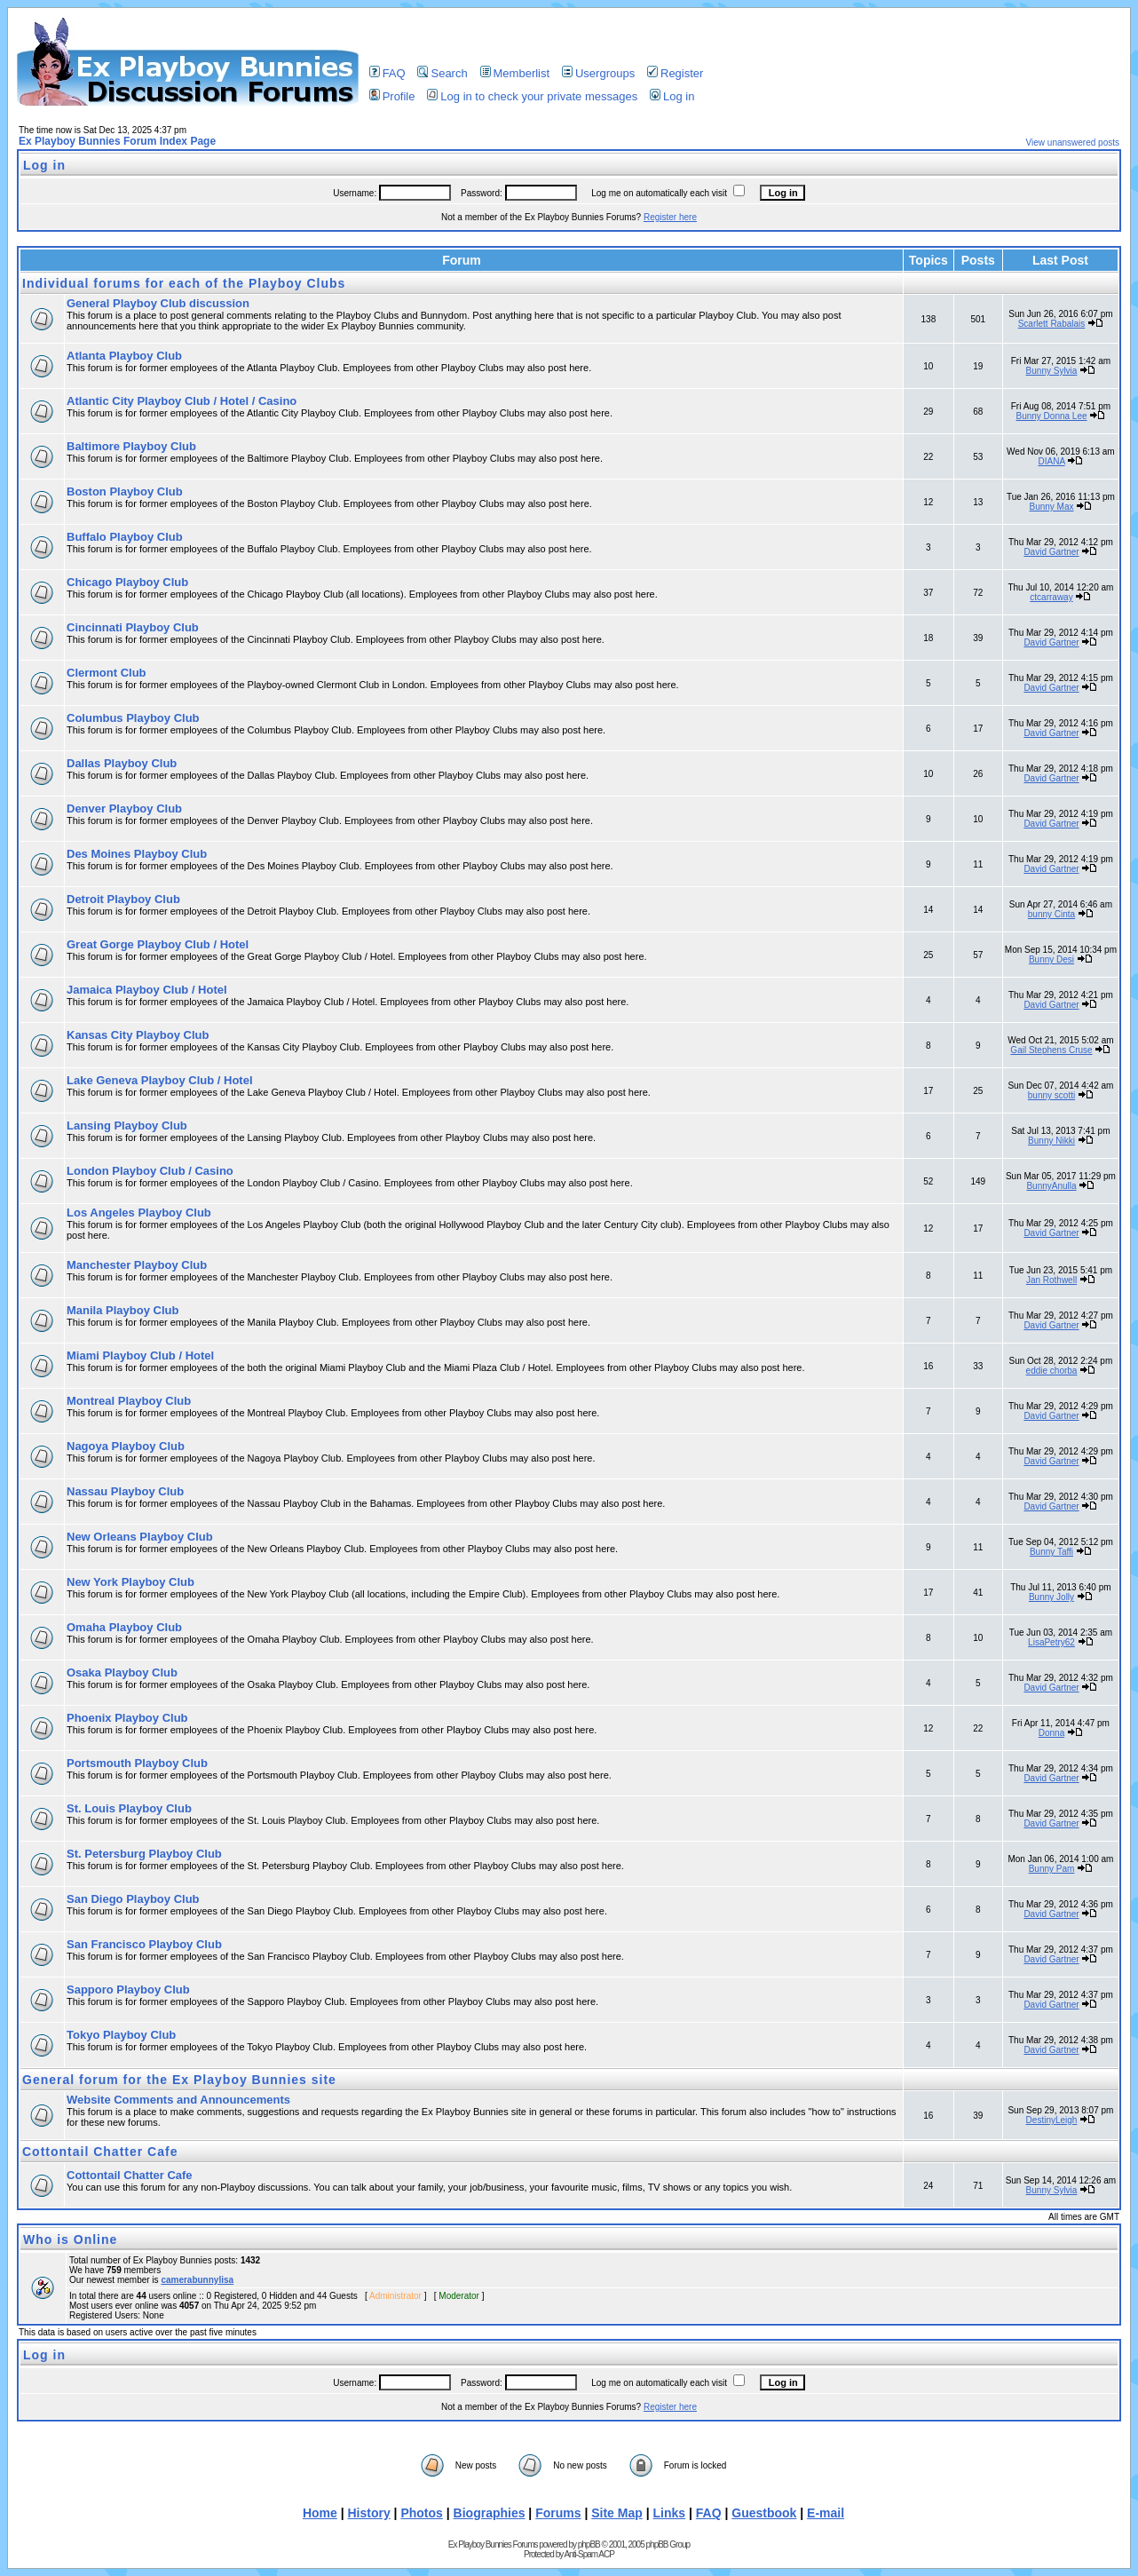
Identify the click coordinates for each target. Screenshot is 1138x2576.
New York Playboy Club (130, 1582)
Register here (670, 217)
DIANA (1052, 461)
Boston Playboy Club (125, 491)
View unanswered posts (1072, 142)
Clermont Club (106, 672)
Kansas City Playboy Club (138, 1035)
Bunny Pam (1052, 1869)
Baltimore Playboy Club (131, 446)
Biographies (490, 2513)
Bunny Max (1051, 506)
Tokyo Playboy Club (121, 2034)
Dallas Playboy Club (122, 763)
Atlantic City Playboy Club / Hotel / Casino (181, 401)
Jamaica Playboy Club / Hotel (147, 989)
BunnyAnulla (1051, 1186)
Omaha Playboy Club (124, 1627)
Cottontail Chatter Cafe (100, 2151)
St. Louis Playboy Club (129, 1808)
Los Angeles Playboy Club (139, 1212)
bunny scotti (1051, 1095)
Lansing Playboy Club (127, 1125)
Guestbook (763, 2513)
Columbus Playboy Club (133, 718)
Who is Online (70, 2239)
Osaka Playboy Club (122, 1672)
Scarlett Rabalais (1052, 324)
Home (320, 2513)
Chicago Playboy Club (127, 582)
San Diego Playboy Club (133, 1899)
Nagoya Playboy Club (126, 1446)
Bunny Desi (1051, 959)
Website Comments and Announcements (178, 2099)
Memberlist (515, 73)
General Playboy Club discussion (158, 303)
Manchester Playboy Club (137, 1265)
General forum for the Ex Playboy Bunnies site (179, 2080)
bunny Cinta (1051, 914)
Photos (421, 2513)
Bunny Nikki (1051, 1140)
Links (669, 2513)
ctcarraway (1051, 597)
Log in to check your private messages (532, 96)
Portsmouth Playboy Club (137, 1763)
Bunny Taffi (1051, 1552)
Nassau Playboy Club (125, 1491)
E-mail (825, 2513)
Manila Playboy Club (122, 1310)
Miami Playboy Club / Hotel (140, 1355)
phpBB (589, 2544)
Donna (1051, 1733)
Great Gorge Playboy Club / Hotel (158, 944)
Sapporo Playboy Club (128, 1989)
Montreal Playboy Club (129, 1400)
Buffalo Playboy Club (125, 536)
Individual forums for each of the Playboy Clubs (183, 283)
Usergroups (598, 73)
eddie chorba (1052, 1370)
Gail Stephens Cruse (1051, 1050)
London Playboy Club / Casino (150, 1170)
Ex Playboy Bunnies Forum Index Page (117, 141)
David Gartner (1051, 552)
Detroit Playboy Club (123, 899)
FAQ (387, 73)
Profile (392, 96)
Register (675, 73)
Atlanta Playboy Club (124, 355)
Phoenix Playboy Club (127, 1717)
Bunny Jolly (1051, 1597)
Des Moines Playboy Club (137, 853)
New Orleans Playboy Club (140, 1536)
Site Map (617, 2513)
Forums (558, 2513)
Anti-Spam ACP (588, 2554)
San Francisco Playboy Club (144, 1944)
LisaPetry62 (1051, 1642)
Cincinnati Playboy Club (133, 627)
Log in (672, 96)
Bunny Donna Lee (1051, 416)
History (368, 2513)
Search (442, 73)
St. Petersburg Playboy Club (144, 1853)
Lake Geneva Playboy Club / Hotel (160, 1080)
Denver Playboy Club (124, 808)
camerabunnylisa (197, 2280)
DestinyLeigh (1052, 2120)
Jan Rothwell (1051, 1280)
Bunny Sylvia (1052, 371)
